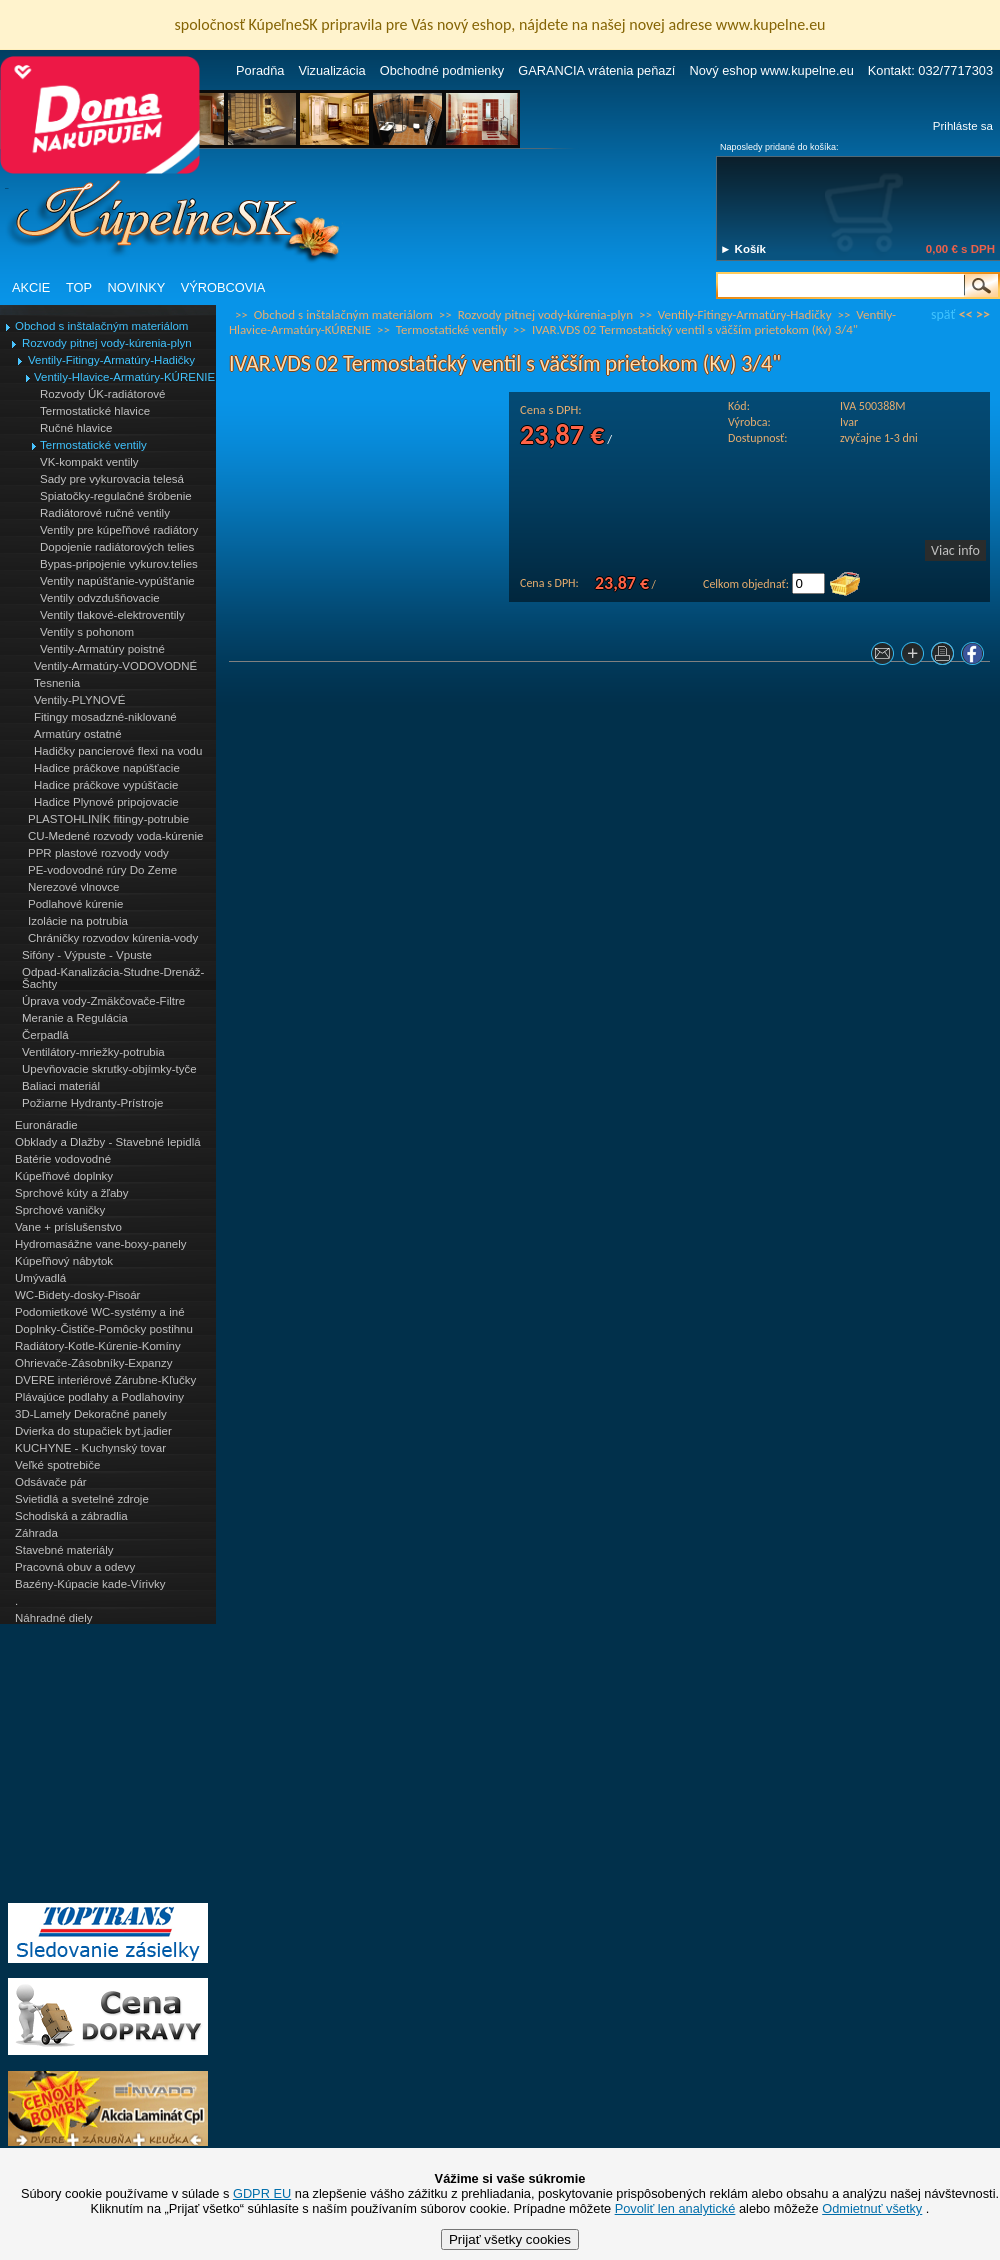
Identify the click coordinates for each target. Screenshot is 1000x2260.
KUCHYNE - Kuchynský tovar (90, 1448)
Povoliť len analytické (675, 2208)
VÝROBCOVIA (223, 287)
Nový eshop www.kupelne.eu (771, 70)
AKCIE (31, 287)
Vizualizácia (331, 70)
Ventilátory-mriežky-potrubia (93, 1052)
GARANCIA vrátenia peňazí (596, 70)
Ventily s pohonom (87, 632)
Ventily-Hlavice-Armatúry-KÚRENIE (124, 377)
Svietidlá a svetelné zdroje (82, 1499)
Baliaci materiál (61, 1086)
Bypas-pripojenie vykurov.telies (119, 564)
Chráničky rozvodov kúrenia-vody (113, 938)
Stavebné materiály (64, 1550)
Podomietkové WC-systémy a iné (100, 1312)
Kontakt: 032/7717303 (930, 70)
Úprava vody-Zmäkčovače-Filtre (103, 1001)
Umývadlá (40, 1278)
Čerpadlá (45, 1035)
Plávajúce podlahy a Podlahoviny (99, 1397)
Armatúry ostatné (78, 734)
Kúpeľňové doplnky (64, 1176)
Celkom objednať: (746, 584)
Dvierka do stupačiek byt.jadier (93, 1431)
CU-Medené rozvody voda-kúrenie (115, 836)
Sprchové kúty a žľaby (71, 1193)
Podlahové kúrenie (75, 904)
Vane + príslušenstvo (68, 1227)
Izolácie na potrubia (78, 921)
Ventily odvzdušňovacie (100, 598)
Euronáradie (46, 1125)
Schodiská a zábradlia (71, 1516)
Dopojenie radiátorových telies (117, 547)
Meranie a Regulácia (75, 1018)
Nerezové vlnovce (74, 887)
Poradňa (260, 70)
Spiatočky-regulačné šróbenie (116, 496)
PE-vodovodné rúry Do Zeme (102, 870)
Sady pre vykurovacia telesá (112, 479)
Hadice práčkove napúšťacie (107, 768)
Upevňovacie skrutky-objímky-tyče (109, 1069)
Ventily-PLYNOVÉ (79, 700)
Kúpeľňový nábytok (64, 1261)
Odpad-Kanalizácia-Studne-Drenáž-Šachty (113, 978)
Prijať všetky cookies (510, 2239)
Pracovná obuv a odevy (75, 1567)
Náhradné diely (53, 1618)
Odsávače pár (51, 1482)
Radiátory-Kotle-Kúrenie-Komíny (98, 1346)
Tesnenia (57, 683)
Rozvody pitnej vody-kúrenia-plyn (107, 343)
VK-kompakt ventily (89, 462)
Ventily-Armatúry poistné (102, 649)
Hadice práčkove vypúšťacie (106, 785)
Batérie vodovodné (63, 1159)
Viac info (955, 550)
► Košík (743, 249)
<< (966, 314)
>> (983, 314)
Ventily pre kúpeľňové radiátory (119, 530)
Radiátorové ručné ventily (105, 513)
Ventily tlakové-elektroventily (112, 615)
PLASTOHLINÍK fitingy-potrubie (108, 819)
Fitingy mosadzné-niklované (105, 717)
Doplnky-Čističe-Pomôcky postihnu (104, 1329)
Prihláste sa (963, 126)
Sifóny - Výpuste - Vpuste (87, 955)
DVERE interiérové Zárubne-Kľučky (105, 1380)
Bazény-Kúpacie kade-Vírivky (90, 1584)
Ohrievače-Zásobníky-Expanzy (93, 1363)
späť (943, 314)
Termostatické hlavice (95, 411)
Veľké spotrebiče (57, 1465)
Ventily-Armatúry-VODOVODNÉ (115, 666)
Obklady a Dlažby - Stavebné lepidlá (108, 1142)
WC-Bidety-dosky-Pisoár (77, 1295)
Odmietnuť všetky (872, 2208)
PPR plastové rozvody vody (98, 853)
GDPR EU (262, 2193)
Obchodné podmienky (442, 70)
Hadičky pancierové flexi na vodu (118, 751)
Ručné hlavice (76, 428)
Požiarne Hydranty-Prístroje (92, 1103)
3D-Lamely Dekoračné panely (91, 1414)
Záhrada (36, 1533)
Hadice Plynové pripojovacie (106, 802)
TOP (79, 287)
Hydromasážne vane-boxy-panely (101, 1244)
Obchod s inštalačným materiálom (101, 326)
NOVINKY (137, 287)
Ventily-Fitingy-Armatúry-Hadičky (111, 360)
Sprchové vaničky (60, 1210)
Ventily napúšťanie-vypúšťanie (117, 581)
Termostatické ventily (93, 445)
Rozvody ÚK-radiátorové (102, 394)
